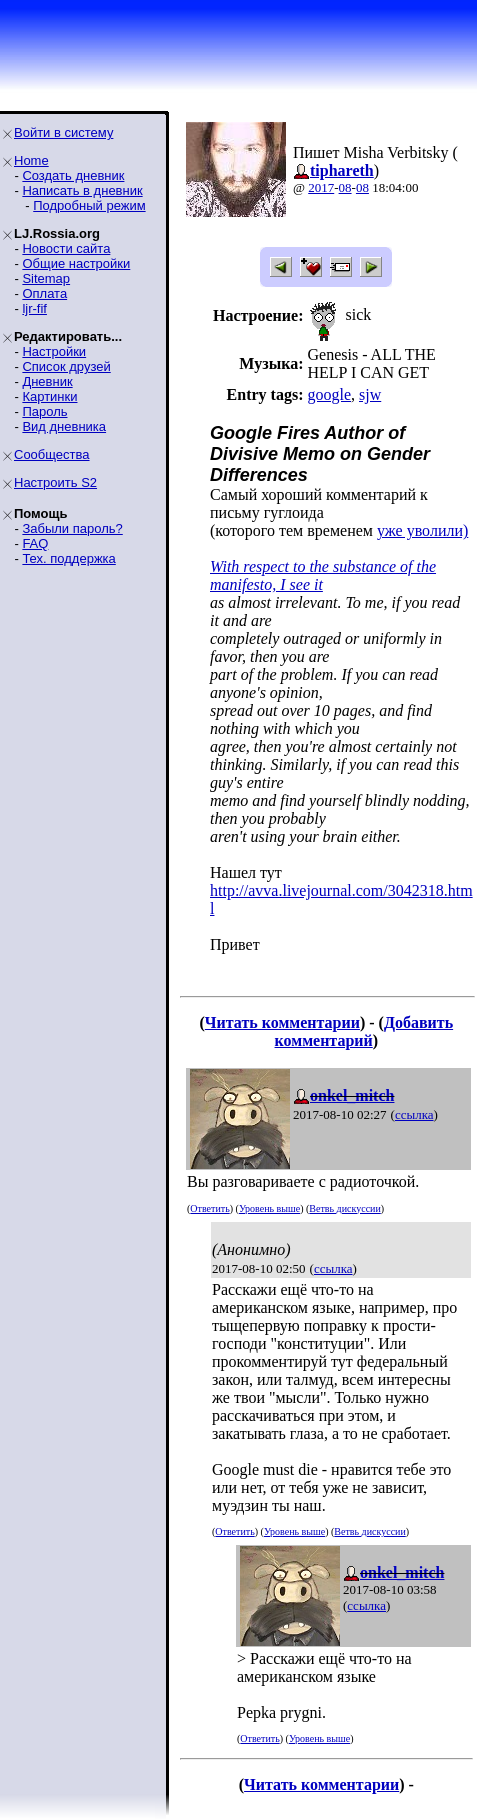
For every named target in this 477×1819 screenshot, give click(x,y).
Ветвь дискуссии (344, 1208)
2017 (321, 187)
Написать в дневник (82, 190)
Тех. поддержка (68, 558)
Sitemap (46, 278)
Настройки (54, 351)
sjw (370, 394)
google (329, 394)
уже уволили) (422, 530)
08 (345, 187)
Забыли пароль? (72, 528)
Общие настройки (76, 263)
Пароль (44, 411)
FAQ (35, 543)
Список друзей (66, 366)
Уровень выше (269, 1208)
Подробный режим (89, 205)
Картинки (49, 396)
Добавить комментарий (364, 1031)
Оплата (44, 293)
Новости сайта (66, 248)
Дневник (47, 381)
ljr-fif (34, 308)
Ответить (209, 1208)
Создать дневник (73, 175)
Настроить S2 (55, 482)
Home (31, 160)
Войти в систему (63, 132)
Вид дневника (64, 426)
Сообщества (52, 454)
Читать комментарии (282, 1022)
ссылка (414, 1114)
